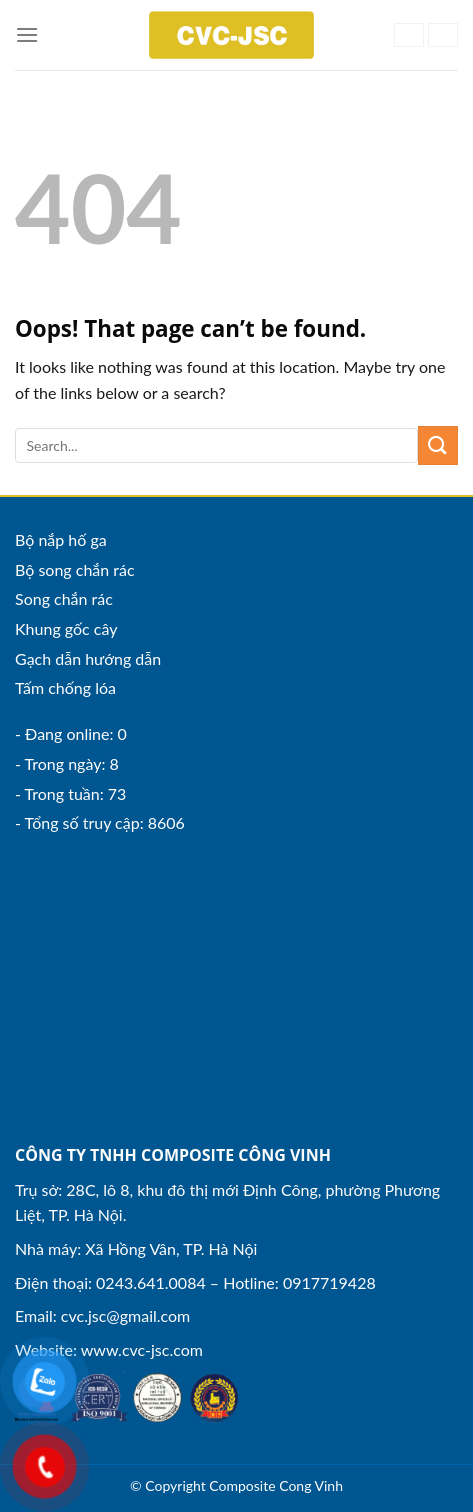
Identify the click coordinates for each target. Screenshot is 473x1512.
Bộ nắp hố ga (61, 539)
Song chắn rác (64, 598)
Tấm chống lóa (65, 687)
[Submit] (438, 445)
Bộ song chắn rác (75, 569)
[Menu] (27, 34)
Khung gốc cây (66, 628)
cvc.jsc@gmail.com (125, 1315)
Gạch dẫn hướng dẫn (88, 658)
